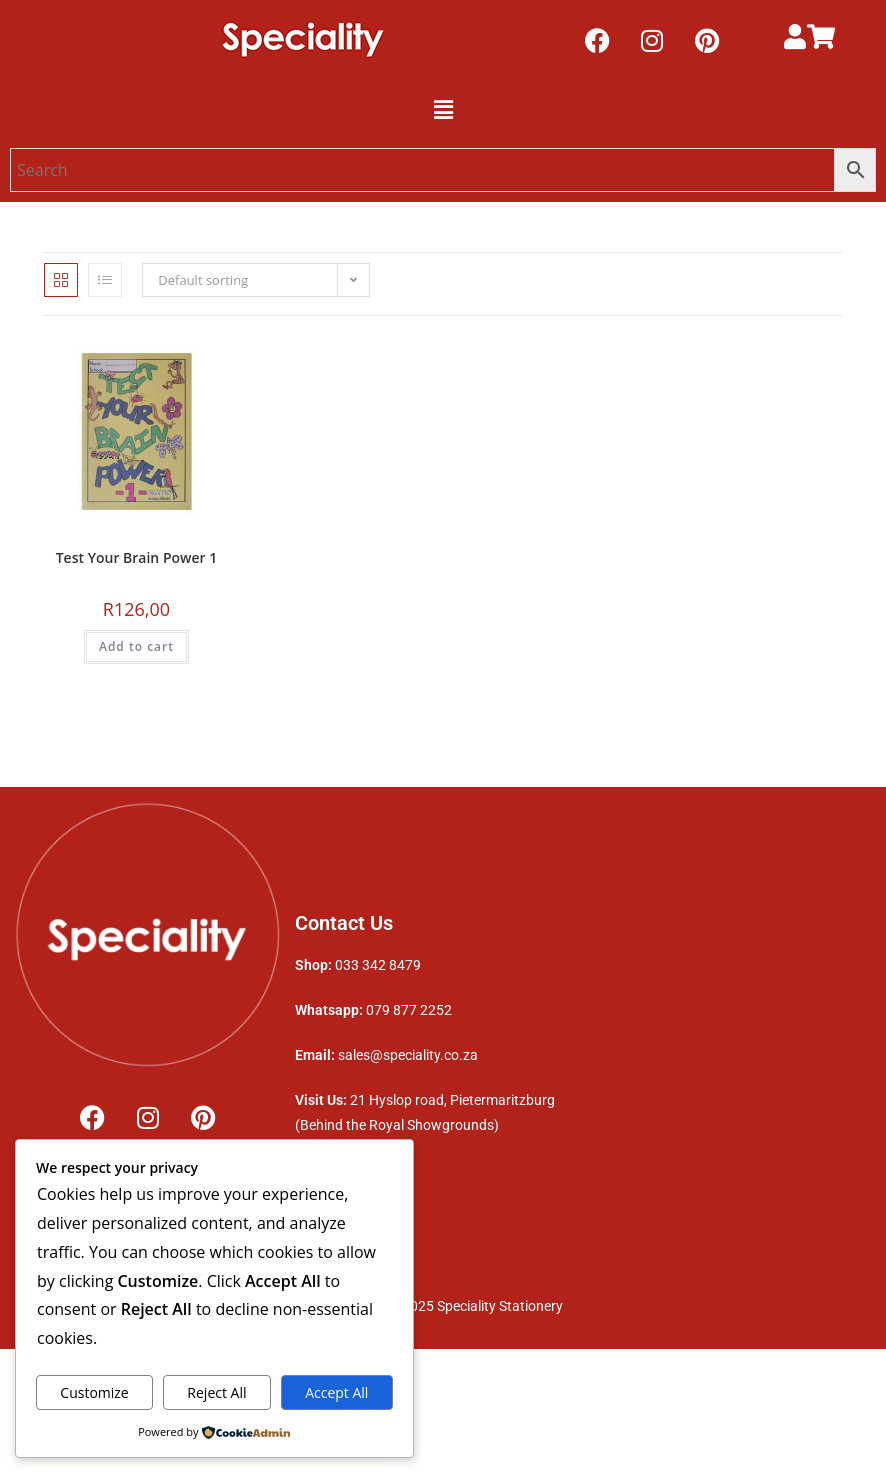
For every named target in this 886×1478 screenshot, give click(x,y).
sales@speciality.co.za (408, 1055)
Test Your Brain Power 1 (137, 557)
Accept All (336, 1392)
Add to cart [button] (136, 646)
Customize (94, 1392)
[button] (443, 109)
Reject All (216, 1392)
